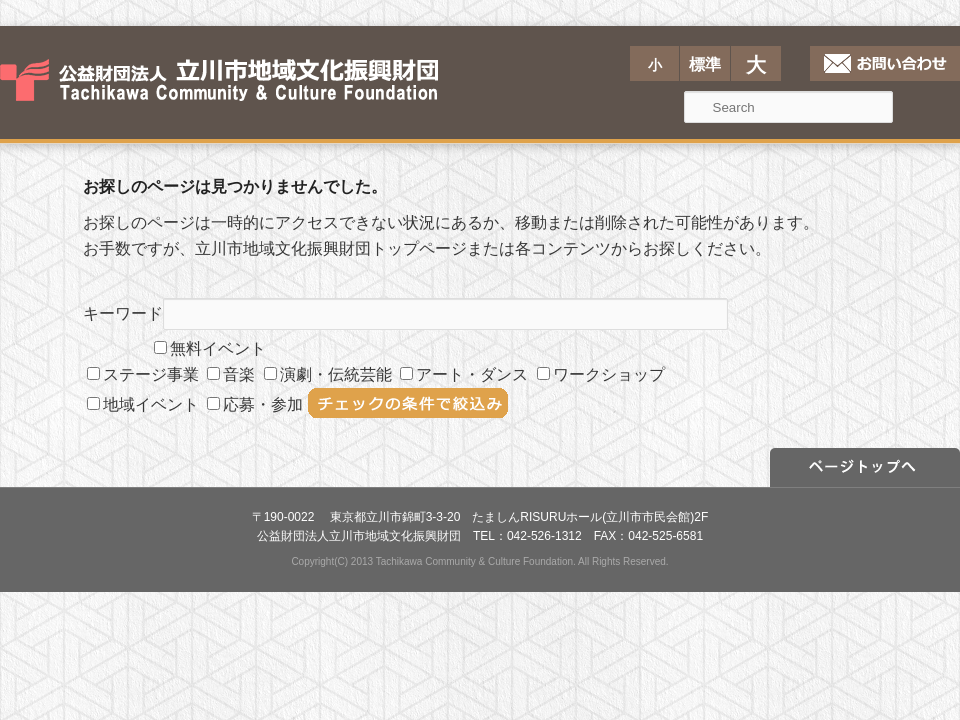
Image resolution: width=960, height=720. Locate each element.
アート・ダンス (464, 374)
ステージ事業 (143, 374)
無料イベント (210, 348)
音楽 (231, 374)
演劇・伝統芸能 (328, 374)
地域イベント (143, 404)
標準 (705, 64)
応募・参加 (255, 404)
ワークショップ (601, 374)
